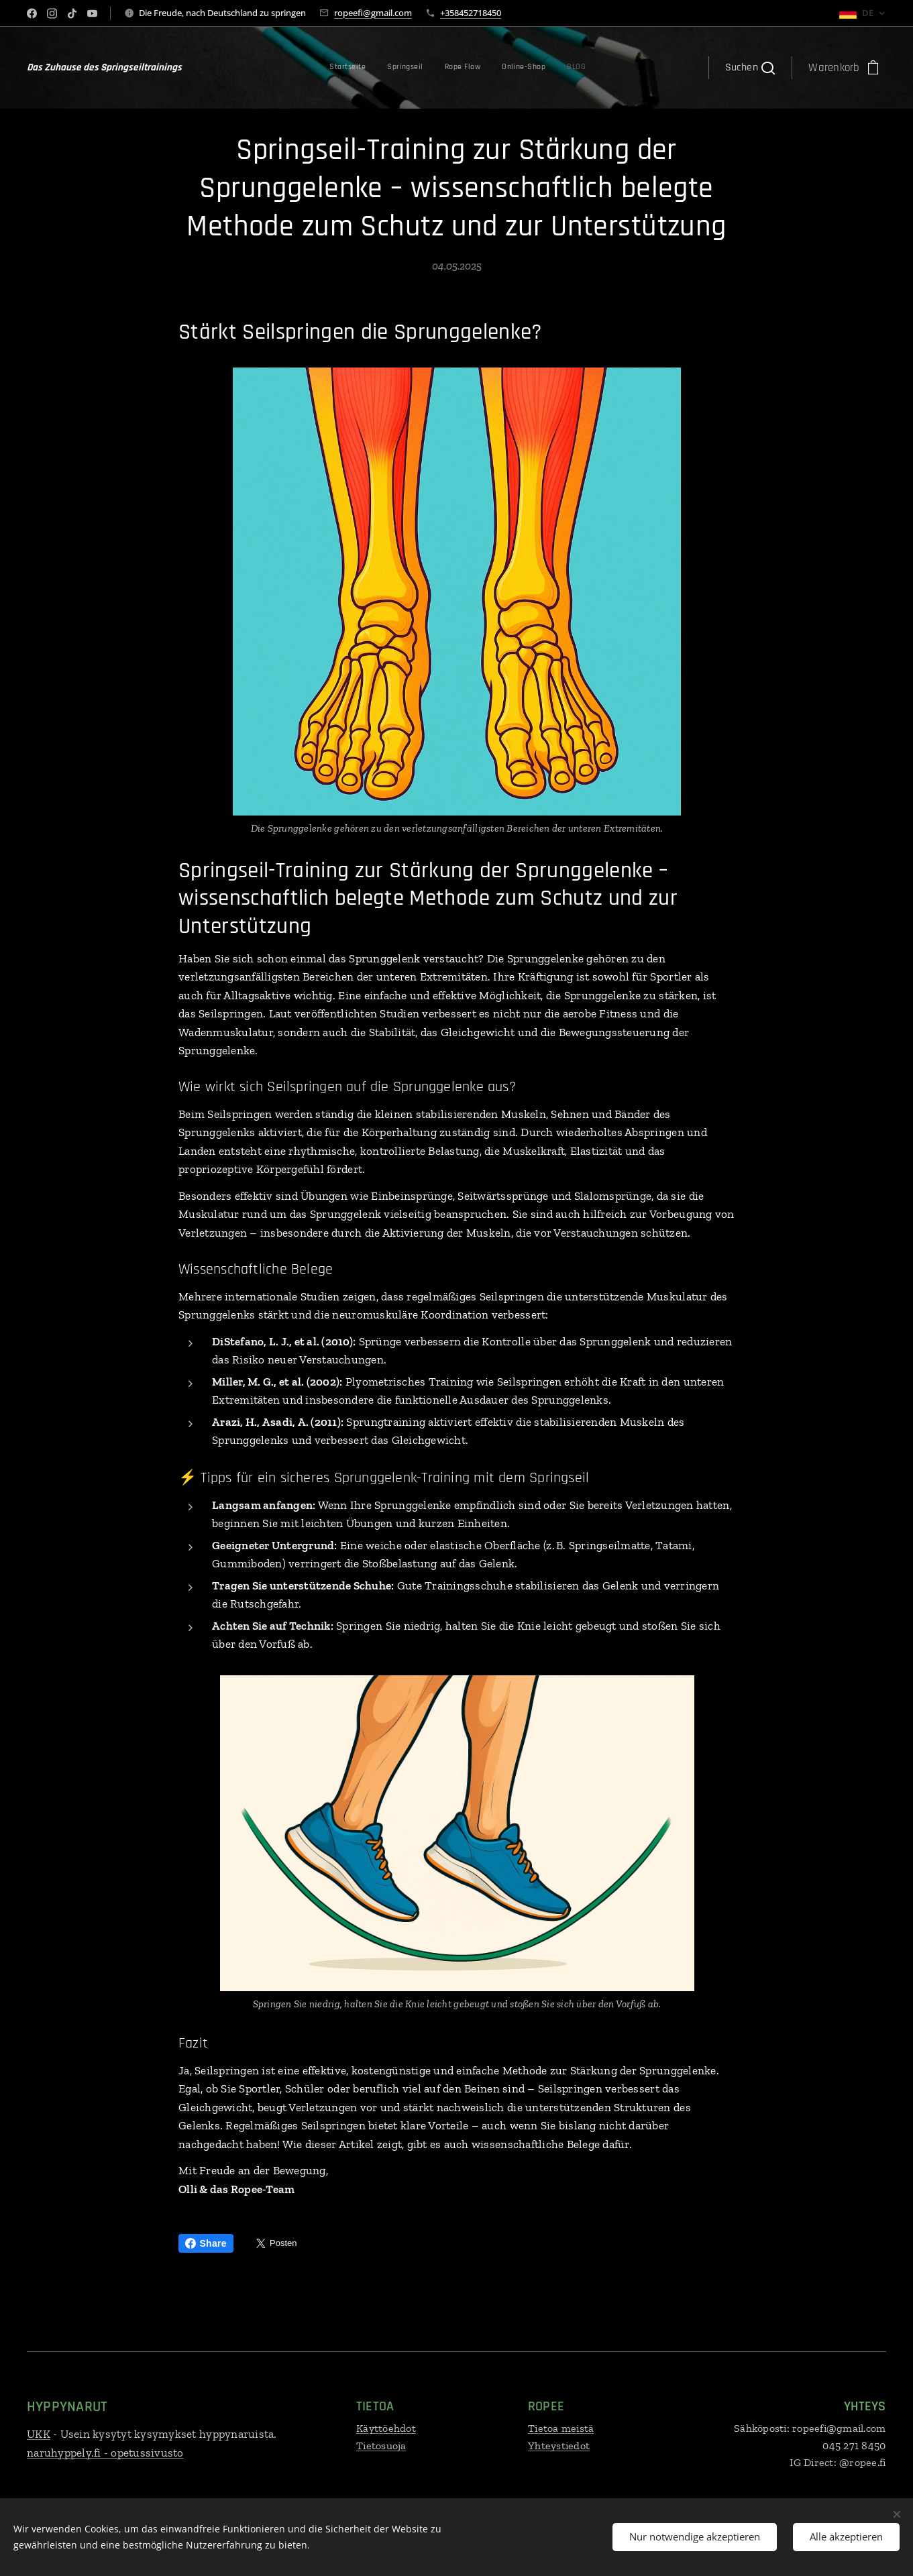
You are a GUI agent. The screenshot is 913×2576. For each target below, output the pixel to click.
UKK (38, 2434)
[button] (750, 68)
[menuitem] (496, 68)
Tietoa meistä (561, 2428)
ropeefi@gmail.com (373, 13)
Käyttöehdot (386, 2428)
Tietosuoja (381, 2445)
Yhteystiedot (559, 2445)
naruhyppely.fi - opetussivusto (105, 2452)
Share (206, 2243)
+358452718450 (470, 13)
